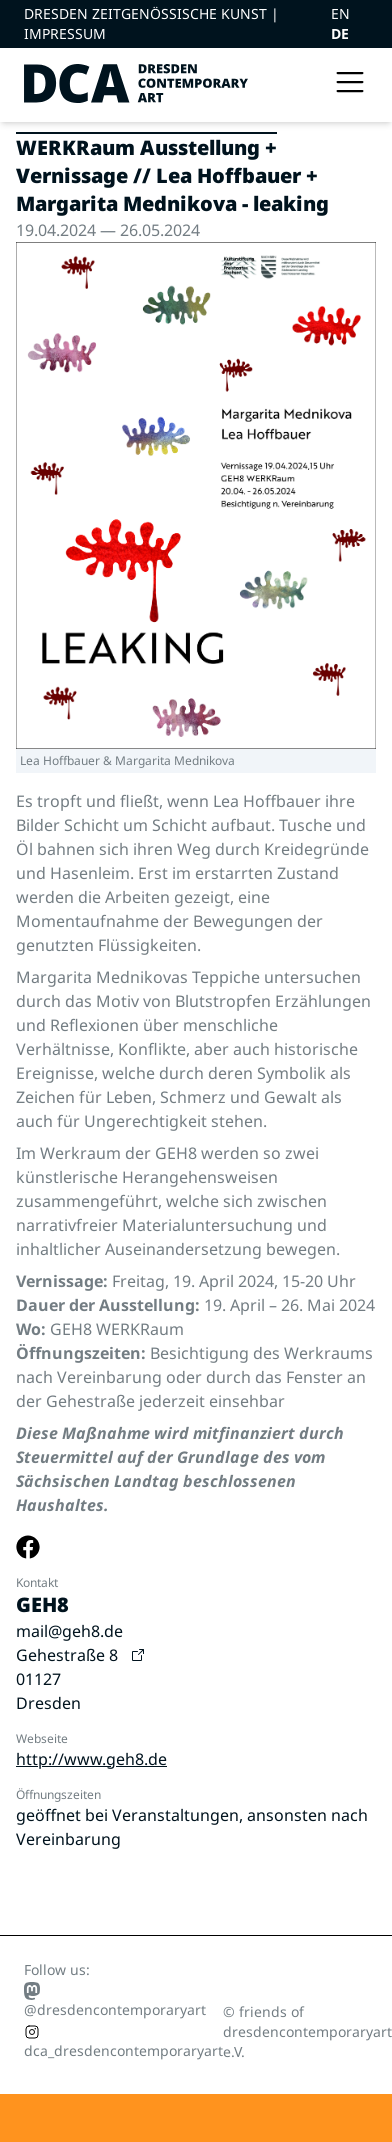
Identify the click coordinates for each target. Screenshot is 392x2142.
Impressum (65, 33)
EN (340, 13)
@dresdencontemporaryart (115, 2000)
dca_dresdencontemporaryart (123, 2042)
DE (340, 33)
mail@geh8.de (69, 1631)
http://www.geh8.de (91, 1759)
